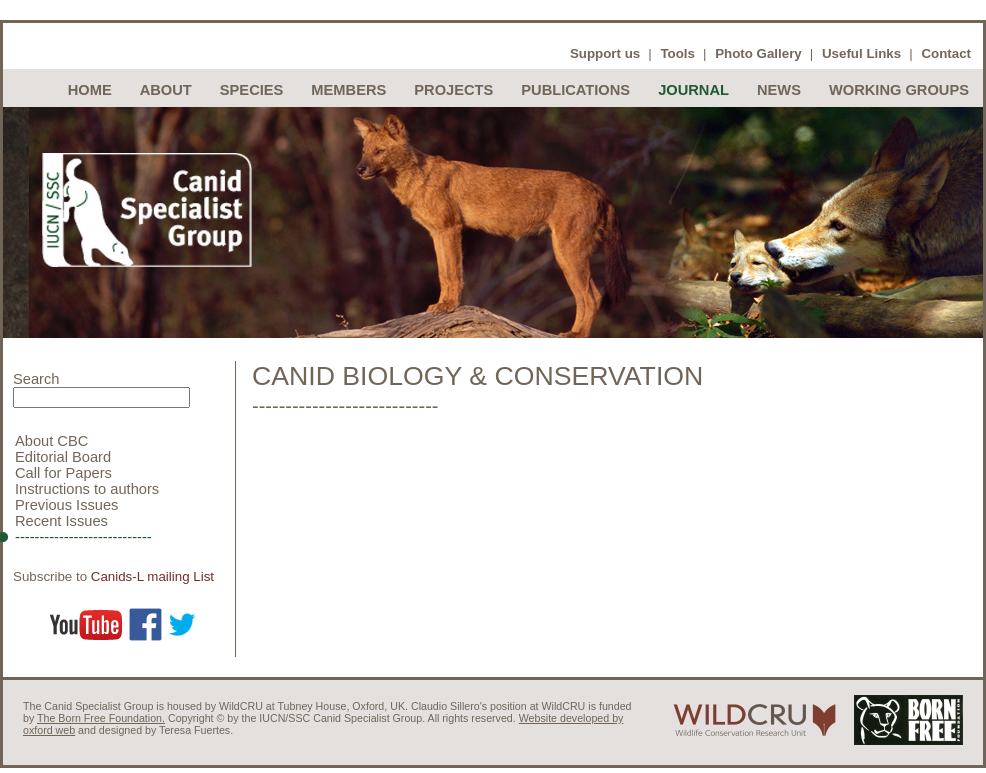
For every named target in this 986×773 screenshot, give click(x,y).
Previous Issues (66, 505)
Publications (575, 90)
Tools (677, 53)
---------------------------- (83, 537)
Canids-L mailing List (152, 576)
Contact (946, 53)
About (166, 90)
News (779, 90)
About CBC (51, 441)
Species (252, 90)
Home (90, 90)
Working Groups (899, 90)
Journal (693, 90)
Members (348, 90)
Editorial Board (63, 457)
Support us (605, 53)
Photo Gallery (758, 53)
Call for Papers (63, 473)
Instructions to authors (87, 489)
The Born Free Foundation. (101, 718)
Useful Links (861, 53)
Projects (453, 90)
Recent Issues (61, 521)
